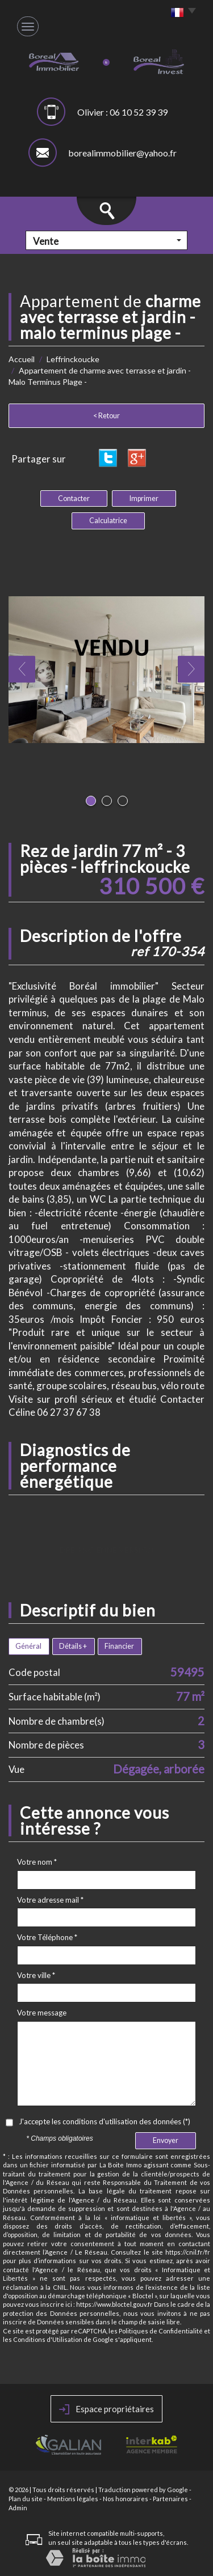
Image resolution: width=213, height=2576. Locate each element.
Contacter (74, 498)
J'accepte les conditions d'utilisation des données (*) (104, 2121)
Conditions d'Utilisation (47, 2339)
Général (28, 1646)
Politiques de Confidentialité (161, 2331)
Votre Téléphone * (47, 1937)
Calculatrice (108, 520)
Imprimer (144, 498)
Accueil (22, 359)
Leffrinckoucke (73, 359)
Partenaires (170, 2498)
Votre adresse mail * (50, 1899)
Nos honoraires (125, 2498)
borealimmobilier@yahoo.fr (122, 152)
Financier (119, 1646)
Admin (18, 2507)
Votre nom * (37, 1861)
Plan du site (26, 2498)
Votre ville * (36, 1975)
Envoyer (165, 2140)
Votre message (41, 2012)
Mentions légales (72, 2498)
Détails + (73, 1646)
